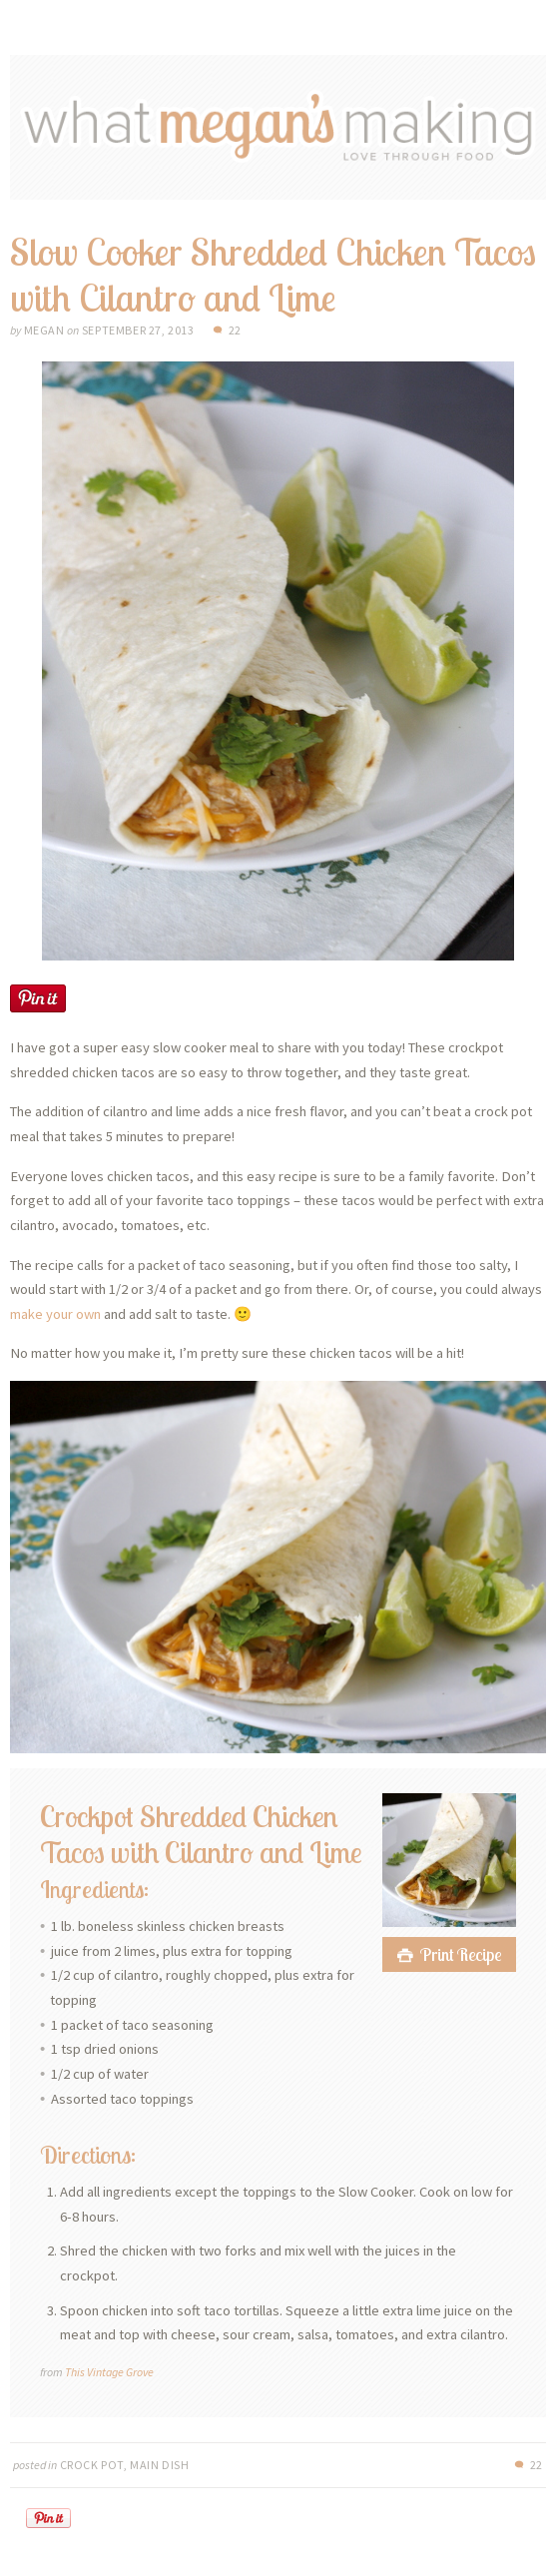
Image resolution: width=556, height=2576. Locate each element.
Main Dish (159, 2464)
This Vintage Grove (109, 2371)
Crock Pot (92, 2464)
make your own (55, 1314)
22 (235, 329)
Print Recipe (461, 1954)
